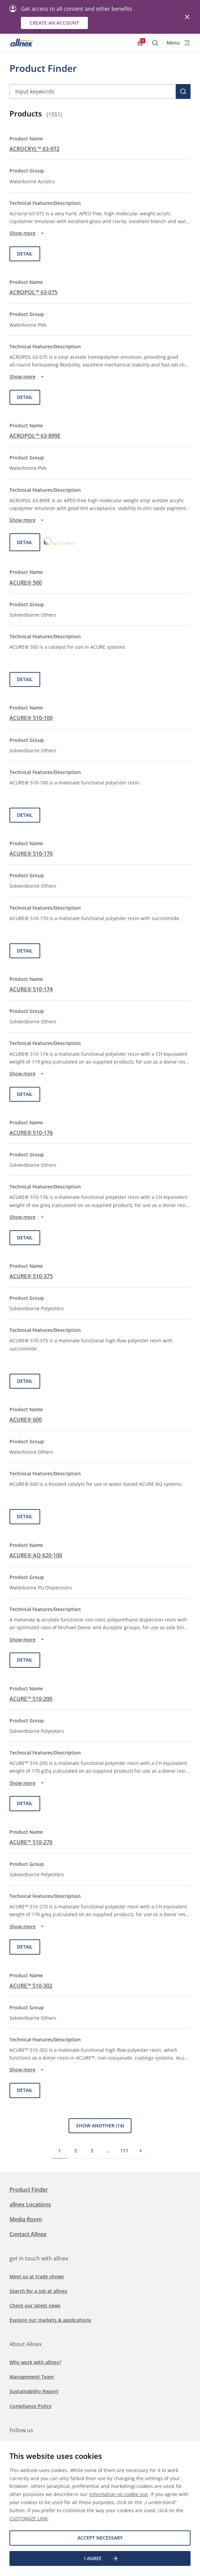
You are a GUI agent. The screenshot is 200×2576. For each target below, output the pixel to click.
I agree (101, 2558)
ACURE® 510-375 (31, 1276)
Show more (27, 233)
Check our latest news (34, 2305)
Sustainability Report (33, 2391)
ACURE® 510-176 (31, 1132)
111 (124, 2150)
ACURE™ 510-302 (30, 1985)
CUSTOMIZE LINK (28, 2518)
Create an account (54, 23)
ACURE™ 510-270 (30, 1842)
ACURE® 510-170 (31, 853)
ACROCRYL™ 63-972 (34, 149)
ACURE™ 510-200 (30, 1698)
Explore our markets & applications (50, 2320)
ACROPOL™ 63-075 (33, 292)
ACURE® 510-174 (31, 989)
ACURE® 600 (25, 1419)
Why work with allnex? (35, 2362)
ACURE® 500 (25, 582)
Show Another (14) (100, 2125)
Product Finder (28, 2189)
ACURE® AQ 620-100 (35, 1555)
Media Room (25, 2219)
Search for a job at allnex (38, 2291)
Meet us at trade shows (36, 2276)
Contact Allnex (28, 2234)
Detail (25, 253)
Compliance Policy (30, 2406)
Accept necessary (100, 2537)
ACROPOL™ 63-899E (34, 435)
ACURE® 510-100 (31, 718)
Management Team (31, 2376)
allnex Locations (30, 2204)
